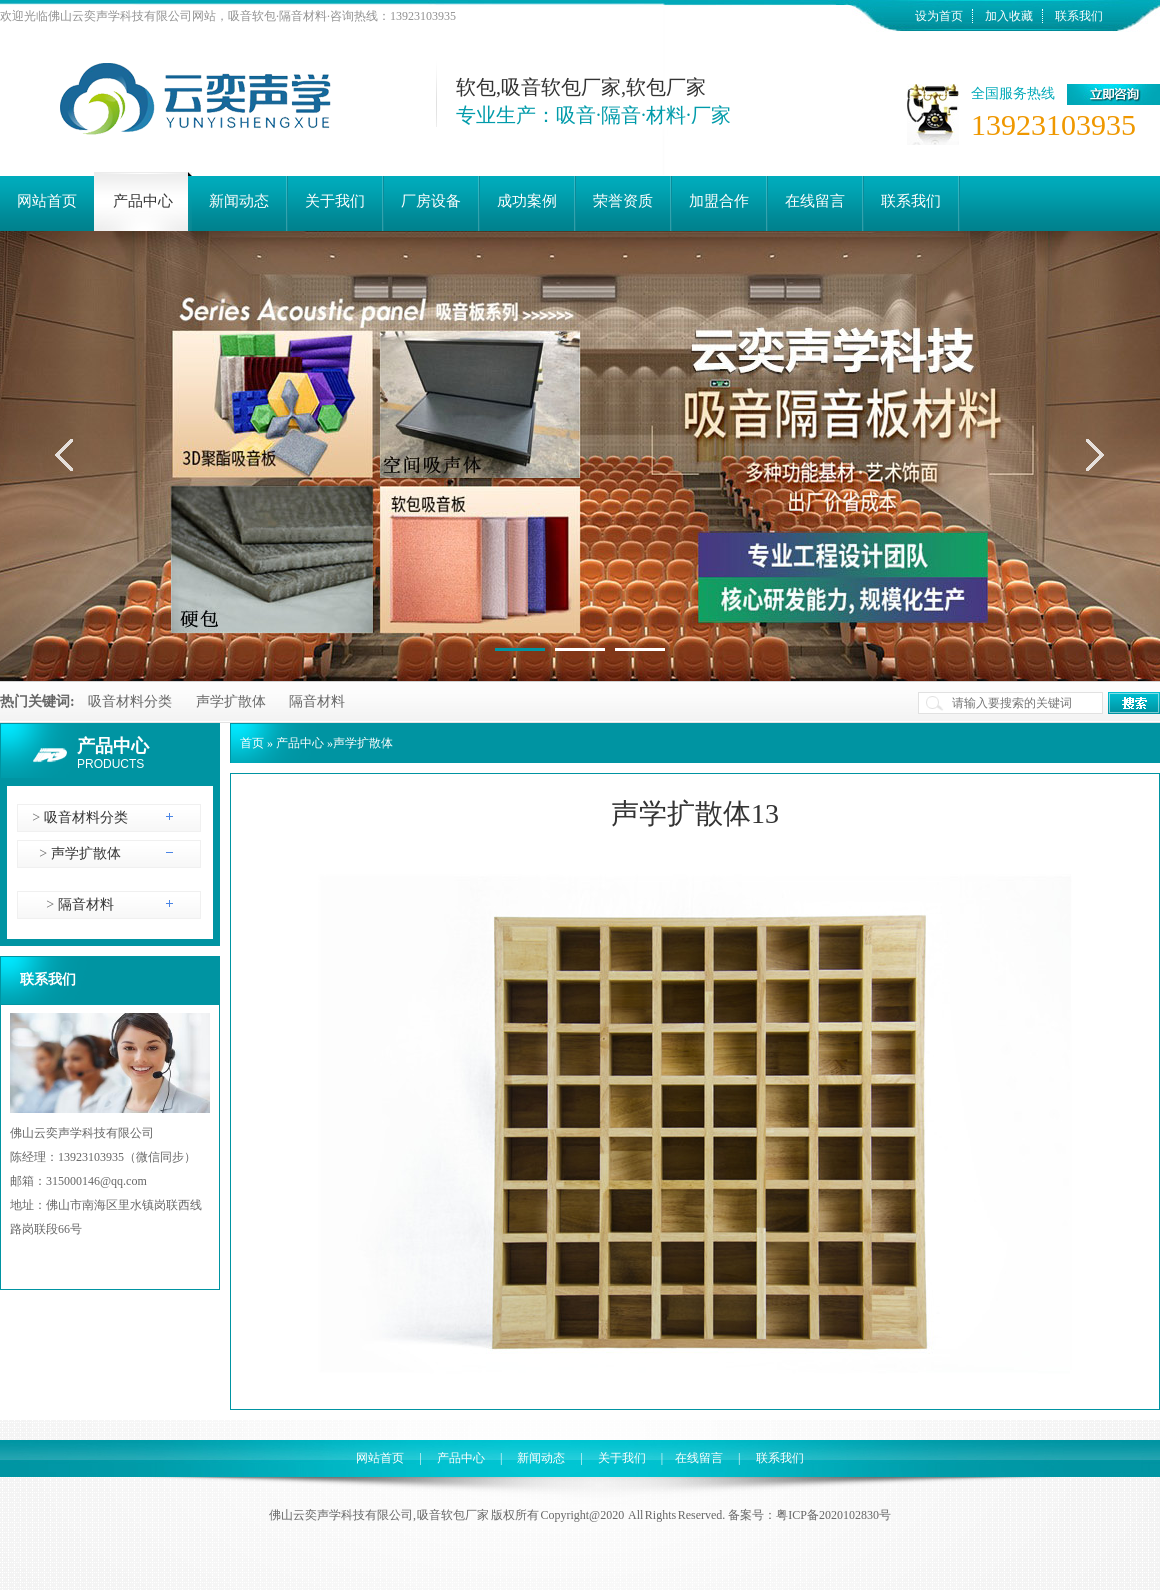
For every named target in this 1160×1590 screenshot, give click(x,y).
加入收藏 (1009, 16)
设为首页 (939, 16)
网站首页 (380, 1458)
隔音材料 (317, 701)
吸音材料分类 (130, 701)
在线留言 (699, 1458)
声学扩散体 (231, 701)
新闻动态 (541, 1458)
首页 (252, 743)
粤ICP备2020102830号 (833, 1515)
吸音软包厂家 (453, 1515)
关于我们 (622, 1458)
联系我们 (1079, 16)
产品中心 (113, 746)
